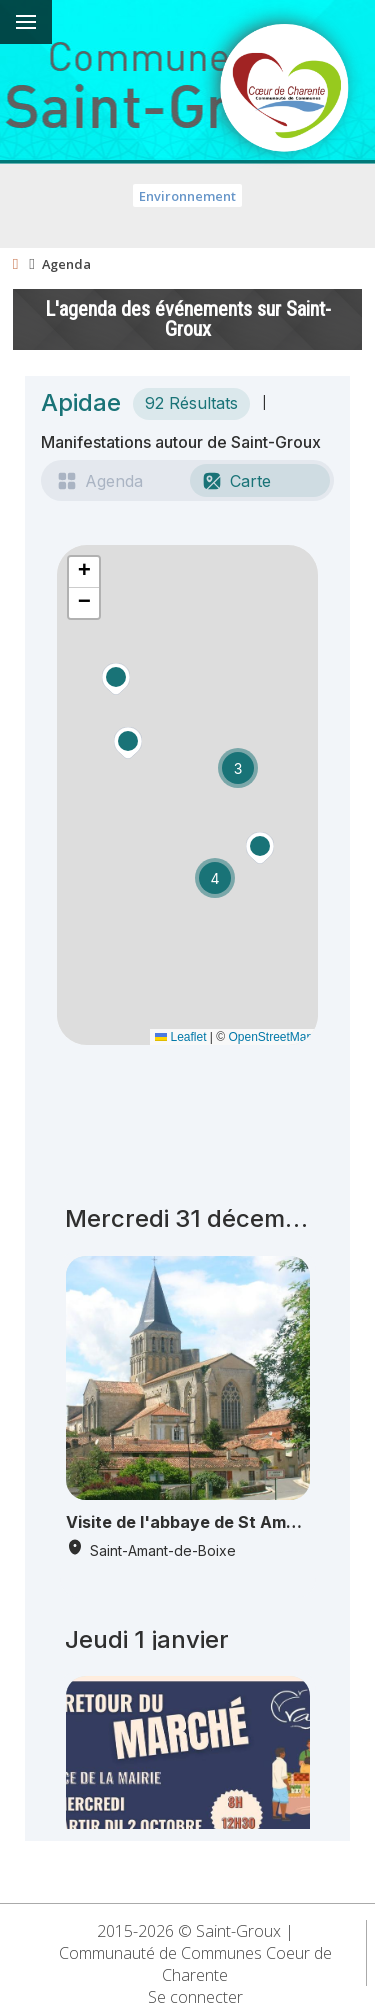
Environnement (187, 196)
